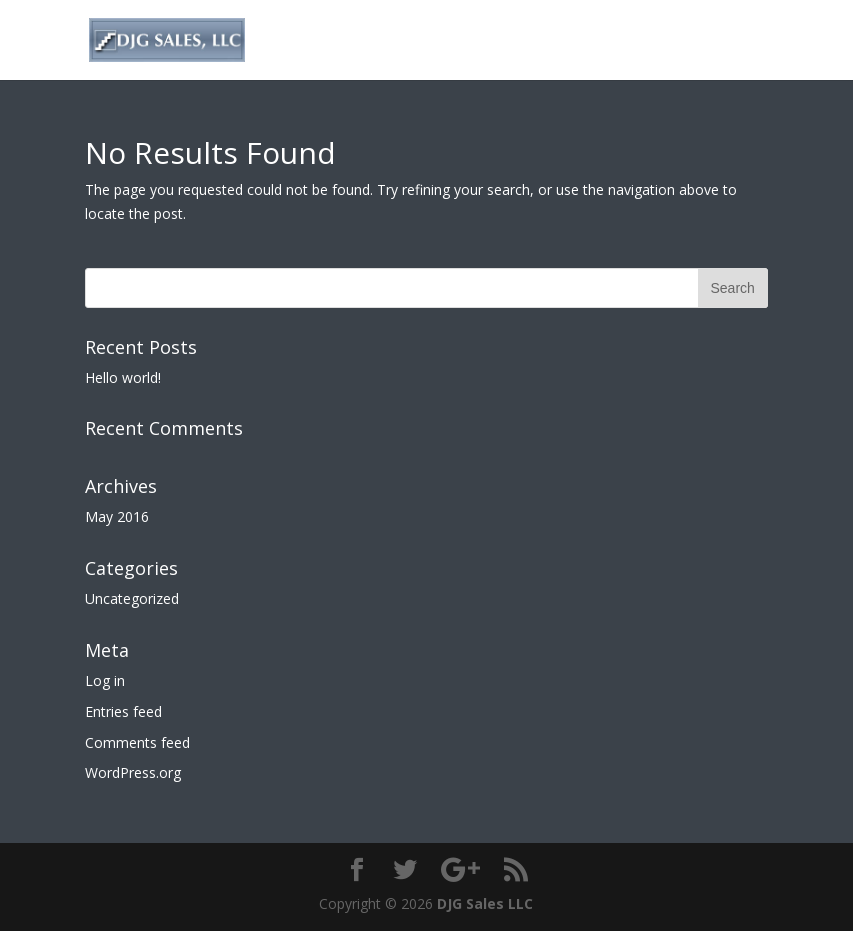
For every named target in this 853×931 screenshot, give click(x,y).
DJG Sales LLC (485, 903)
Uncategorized (132, 598)
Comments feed (137, 742)
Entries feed (123, 711)
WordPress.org (133, 772)
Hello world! (123, 377)
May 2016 (117, 516)
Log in (105, 680)
